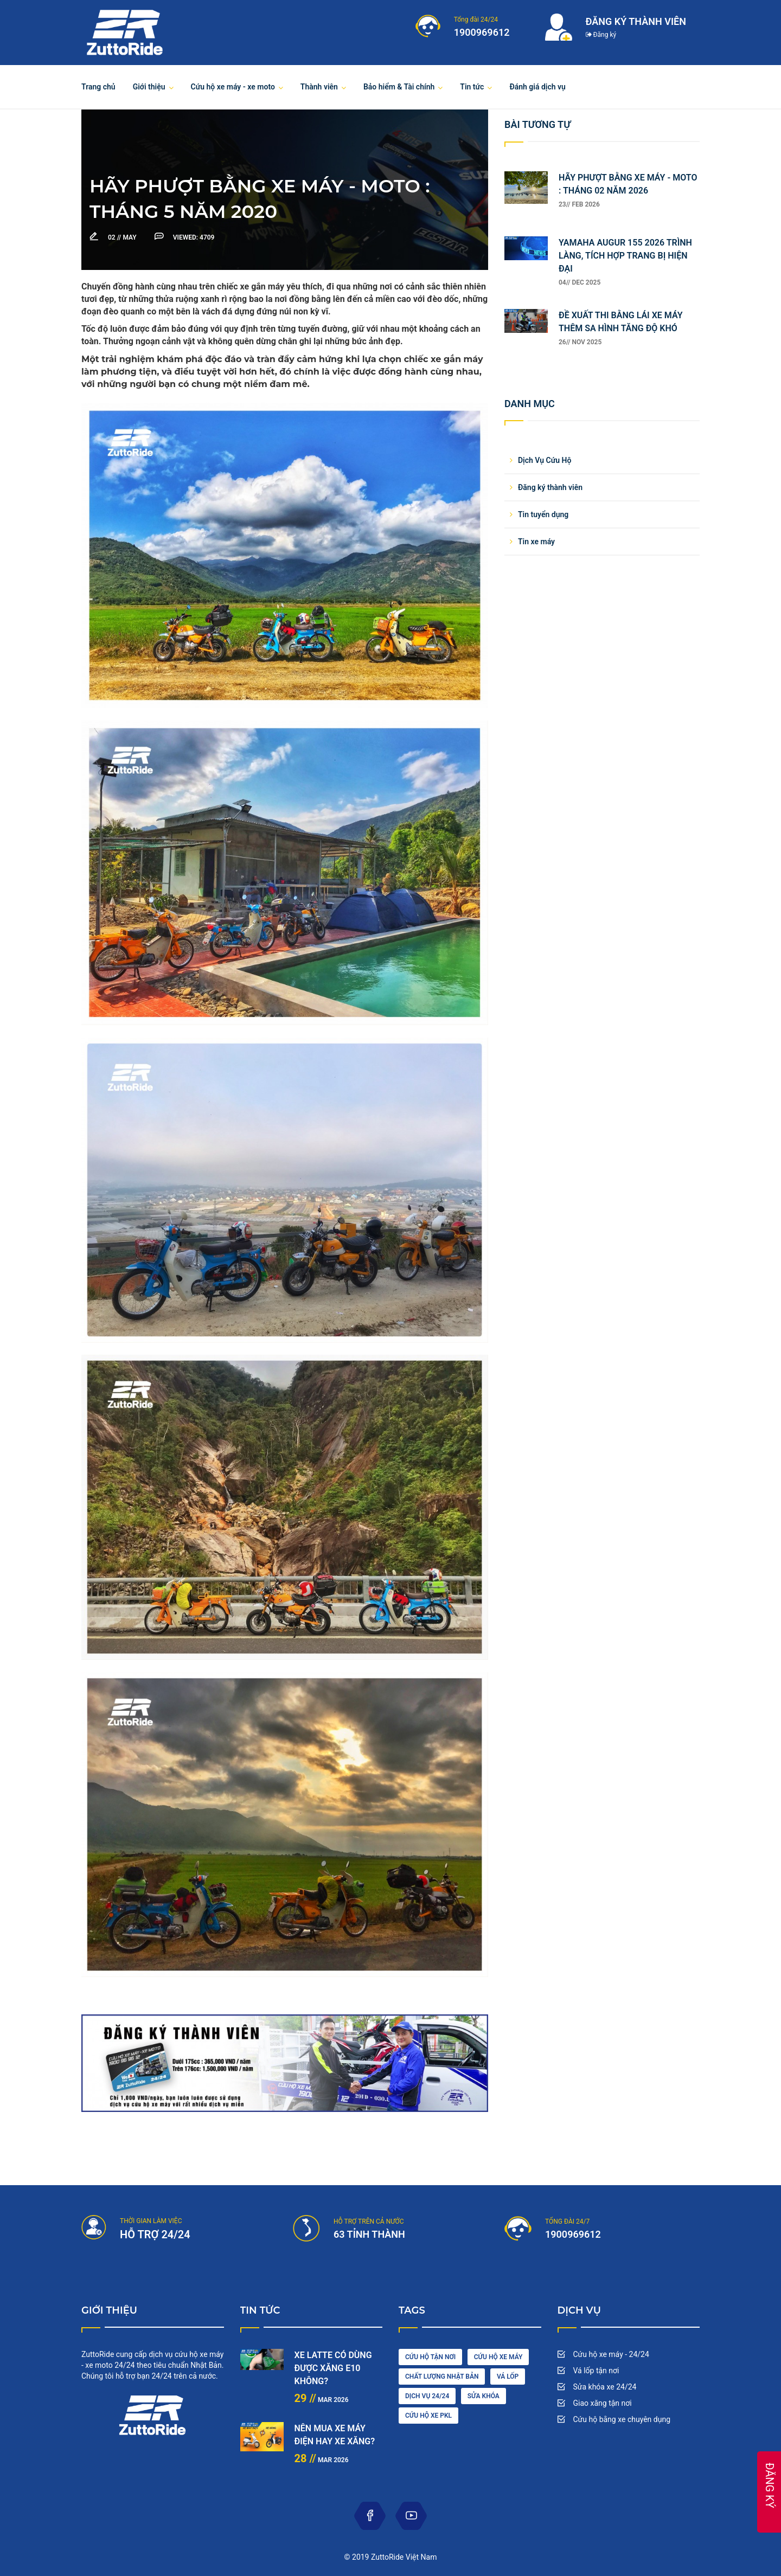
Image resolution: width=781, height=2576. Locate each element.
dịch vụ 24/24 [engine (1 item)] (427, 2396)
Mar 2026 (322, 2400)
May (123, 237)
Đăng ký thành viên (550, 487)
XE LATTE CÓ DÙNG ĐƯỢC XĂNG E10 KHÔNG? (333, 2368)
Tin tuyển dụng (543, 514)
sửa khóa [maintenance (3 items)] (484, 2396)
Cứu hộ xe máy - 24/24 (611, 2354)
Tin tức (472, 86)
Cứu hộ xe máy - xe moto (233, 86)
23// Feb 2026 (579, 204)
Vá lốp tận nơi (596, 2370)
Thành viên (319, 86)
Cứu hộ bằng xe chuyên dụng (622, 2419)
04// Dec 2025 (579, 282)
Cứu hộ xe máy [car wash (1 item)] (498, 2357)
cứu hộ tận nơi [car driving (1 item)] (430, 2357)
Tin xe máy (536, 541)
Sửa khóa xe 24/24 (605, 2386)
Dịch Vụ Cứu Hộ (544, 460)
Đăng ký (601, 34)
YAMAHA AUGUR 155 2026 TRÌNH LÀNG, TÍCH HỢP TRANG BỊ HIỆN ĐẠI (625, 255)
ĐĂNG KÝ (769, 2485)
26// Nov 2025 (580, 342)
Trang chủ (98, 86)
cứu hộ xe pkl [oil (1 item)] (428, 2415)
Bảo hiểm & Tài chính (398, 86)
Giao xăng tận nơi (602, 2403)
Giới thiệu (149, 86)
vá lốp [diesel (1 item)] (507, 2376)
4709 (194, 237)
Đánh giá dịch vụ (537, 86)
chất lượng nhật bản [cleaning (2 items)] (441, 2376)
